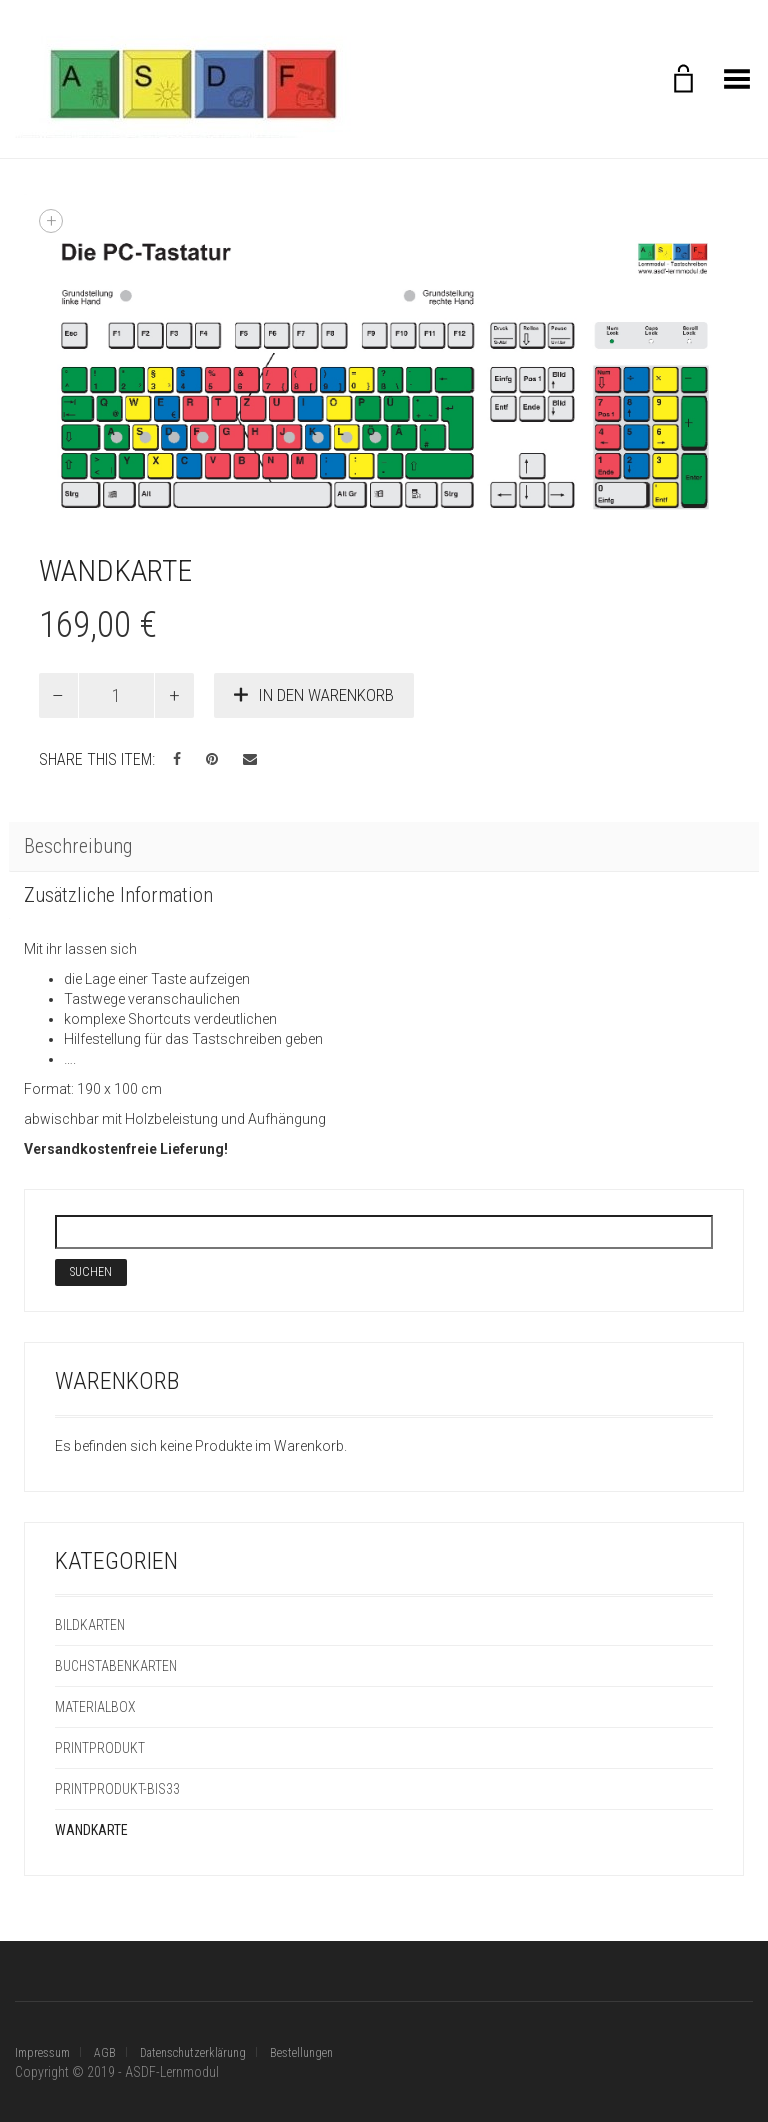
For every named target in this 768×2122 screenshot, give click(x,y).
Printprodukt (100, 1748)
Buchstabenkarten (116, 1666)
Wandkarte (91, 1830)
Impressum (42, 2053)
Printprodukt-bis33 (117, 1789)
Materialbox (95, 1707)
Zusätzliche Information (118, 895)
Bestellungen (301, 2053)
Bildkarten (90, 1625)
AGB (105, 2053)
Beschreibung (78, 846)
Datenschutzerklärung (193, 2053)
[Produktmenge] (117, 695)
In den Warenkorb (326, 695)
